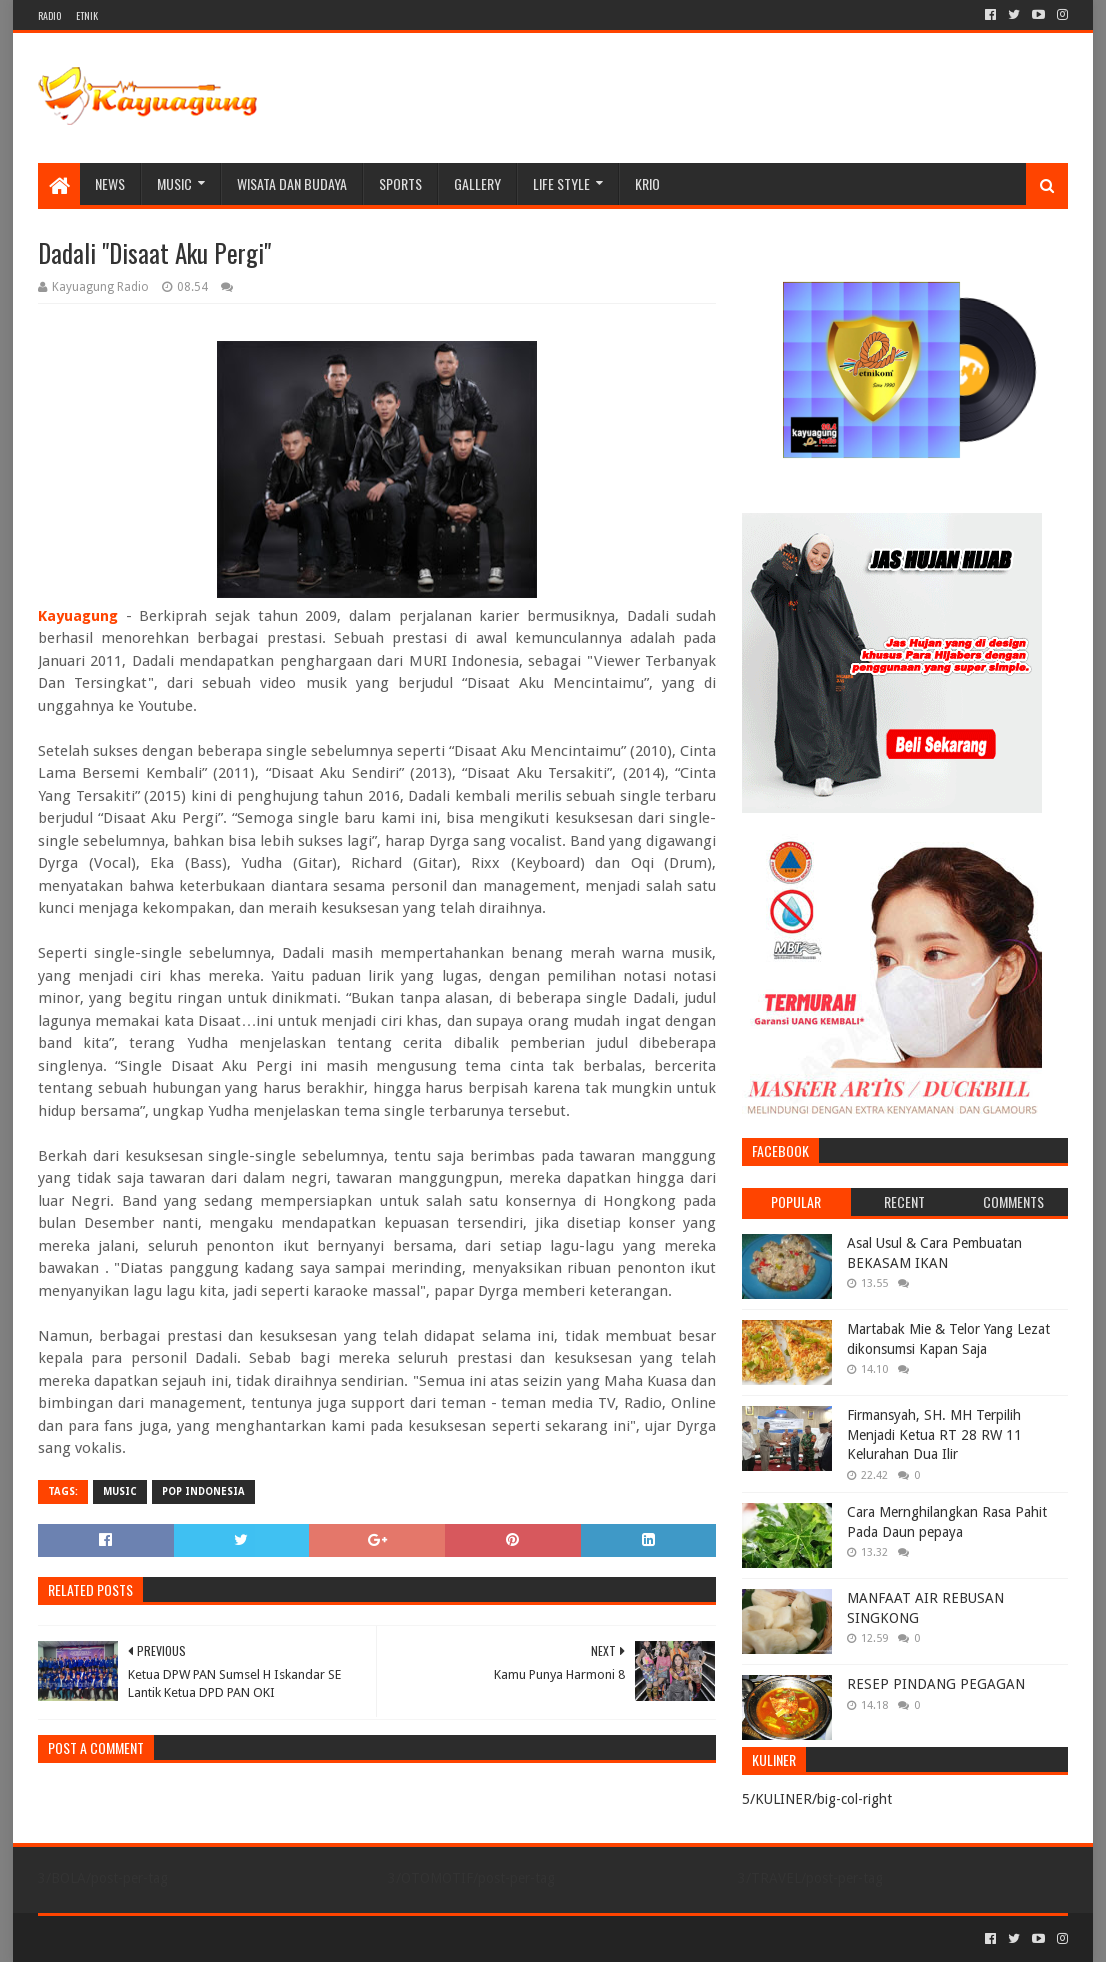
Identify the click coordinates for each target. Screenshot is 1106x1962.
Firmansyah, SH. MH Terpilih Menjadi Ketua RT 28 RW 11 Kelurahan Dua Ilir (934, 1434)
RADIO (49, 15)
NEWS (110, 183)
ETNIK (87, 15)
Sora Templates (149, 1938)
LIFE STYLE (561, 183)
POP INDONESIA (203, 1491)
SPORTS (400, 183)
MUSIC (174, 183)
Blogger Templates (264, 1938)
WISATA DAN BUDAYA (292, 183)
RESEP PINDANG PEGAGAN (936, 1684)
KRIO (647, 183)
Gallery (477, 183)
